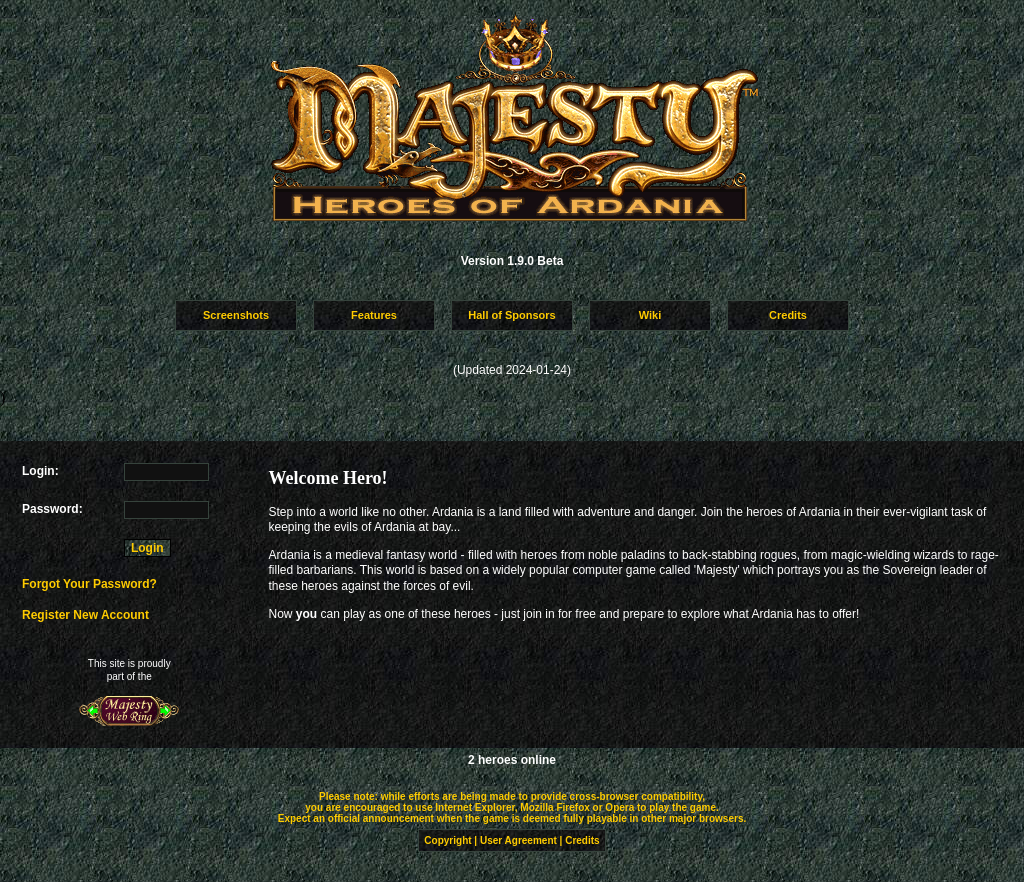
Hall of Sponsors (511, 315)
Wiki (650, 315)
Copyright (447, 840)
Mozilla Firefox (554, 807)
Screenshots (236, 315)
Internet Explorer (474, 807)
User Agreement (518, 840)
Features (374, 315)
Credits (788, 315)
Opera (619, 807)
